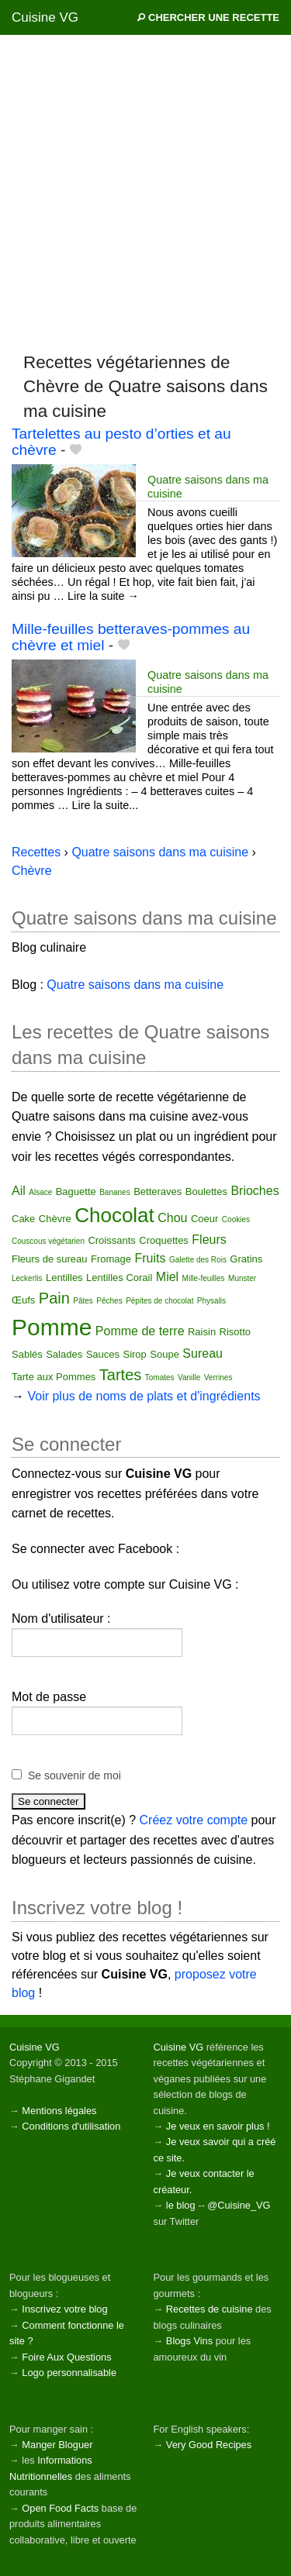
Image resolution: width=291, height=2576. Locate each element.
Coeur (204, 1218)
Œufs (23, 1300)
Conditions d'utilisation (71, 2126)
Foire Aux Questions (66, 2357)
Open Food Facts (60, 2508)
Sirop (134, 1354)
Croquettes (164, 1240)
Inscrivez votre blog (64, 2309)
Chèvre (55, 1218)
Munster (242, 1278)
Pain (54, 1298)
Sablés (27, 1354)
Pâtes (83, 1301)
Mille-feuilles (203, 1278)
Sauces (103, 1354)
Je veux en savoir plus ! (218, 2126)
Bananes (114, 1192)
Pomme (52, 1327)
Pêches (109, 1301)
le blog (181, 2205)
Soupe (164, 1354)
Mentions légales (59, 2110)
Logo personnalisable (69, 2372)
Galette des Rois (198, 1259)
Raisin (202, 1332)
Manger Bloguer (57, 2444)
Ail (19, 1190)
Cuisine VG (45, 17)
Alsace (40, 1192)
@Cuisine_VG (238, 2205)
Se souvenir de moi (74, 1775)
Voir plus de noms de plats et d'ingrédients (143, 1396)
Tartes (120, 1374)
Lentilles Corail (119, 1277)
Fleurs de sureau (50, 1259)
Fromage (111, 1259)
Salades (64, 1354)
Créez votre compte (194, 1820)
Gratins (246, 1259)
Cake (23, 1218)
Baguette (76, 1191)
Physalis (211, 1301)
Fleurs (209, 1239)
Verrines (218, 1377)
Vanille (189, 1377)
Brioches (254, 1190)
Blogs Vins (189, 2341)
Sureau (202, 1353)
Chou (172, 1217)
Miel (167, 1276)
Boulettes (206, 1191)
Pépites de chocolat (159, 1301)
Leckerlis (27, 1278)
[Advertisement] (145, 192)
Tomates (160, 1377)
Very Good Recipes (208, 2444)
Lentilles (64, 1277)
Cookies (236, 1219)
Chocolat (114, 1215)
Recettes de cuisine (209, 2309)
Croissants (111, 1240)
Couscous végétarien (48, 1241)
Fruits (150, 1258)
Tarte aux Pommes (53, 1377)
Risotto (235, 1332)
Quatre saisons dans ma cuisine (159, 852)
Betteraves (157, 1191)
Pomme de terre (140, 1331)
